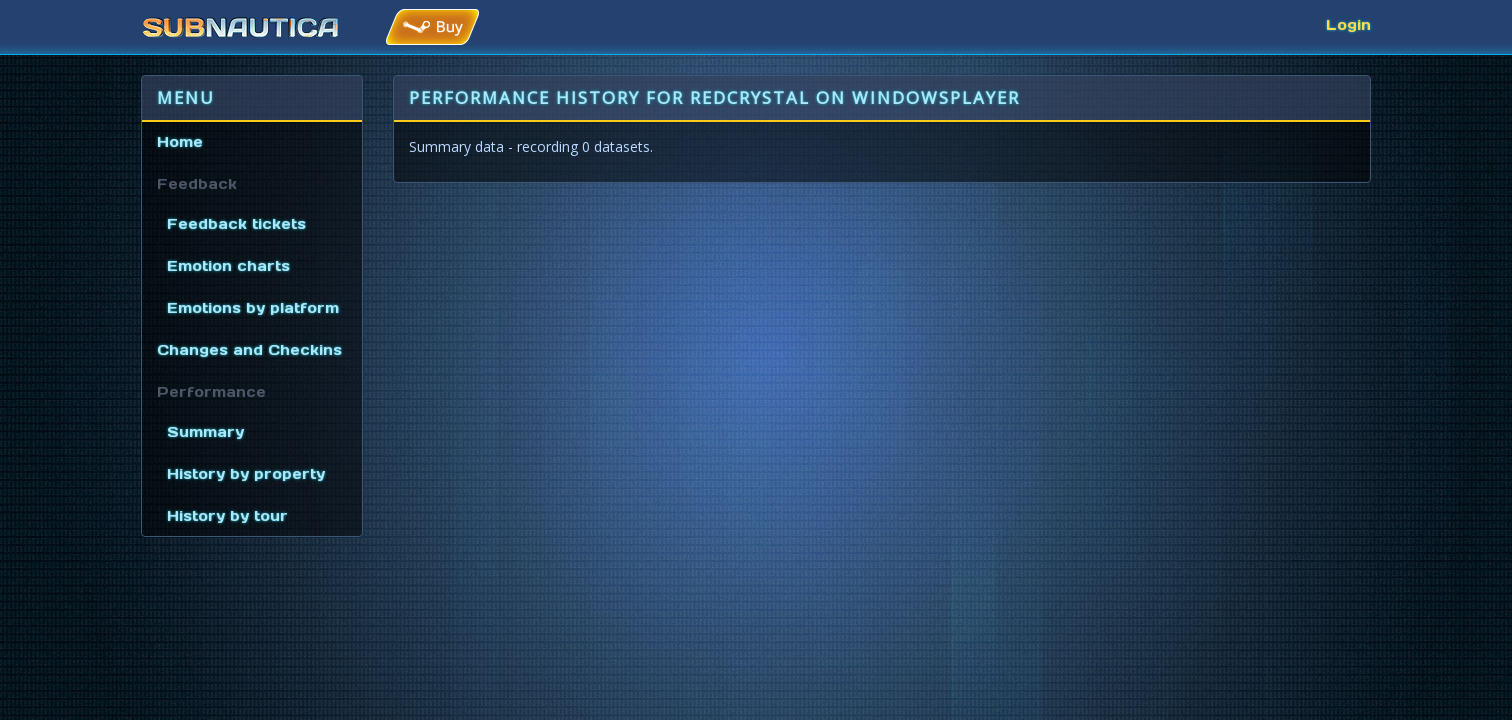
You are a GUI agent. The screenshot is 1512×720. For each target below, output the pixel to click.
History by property (246, 474)
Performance (211, 392)
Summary (205, 432)
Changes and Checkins (249, 350)
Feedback (197, 184)
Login (1348, 25)
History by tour (227, 516)
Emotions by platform (253, 308)
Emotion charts (228, 266)
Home (180, 142)
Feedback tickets (236, 224)
